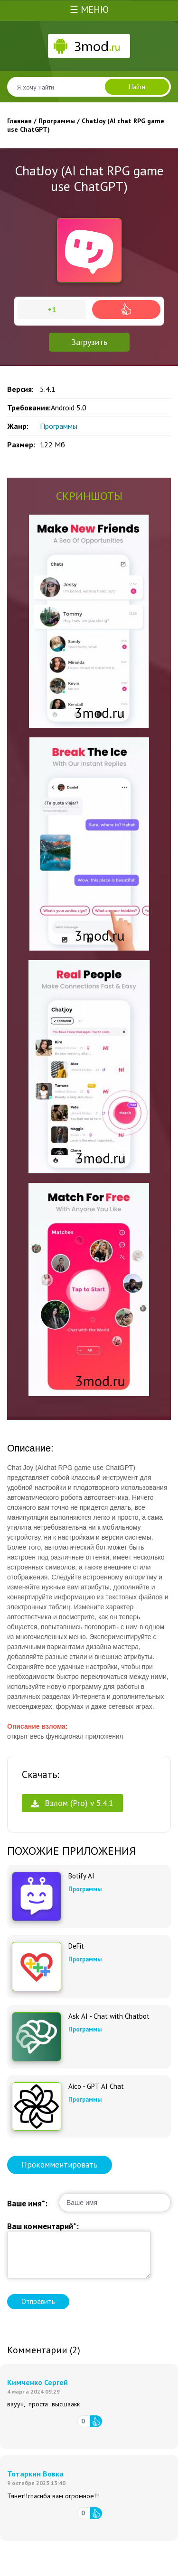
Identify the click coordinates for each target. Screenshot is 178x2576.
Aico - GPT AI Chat (96, 2086)
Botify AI (81, 1876)
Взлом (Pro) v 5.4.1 (72, 1802)
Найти (137, 86)
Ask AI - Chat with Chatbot (109, 2016)
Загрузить (89, 341)
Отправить (38, 2301)
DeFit (76, 1946)
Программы (58, 426)
